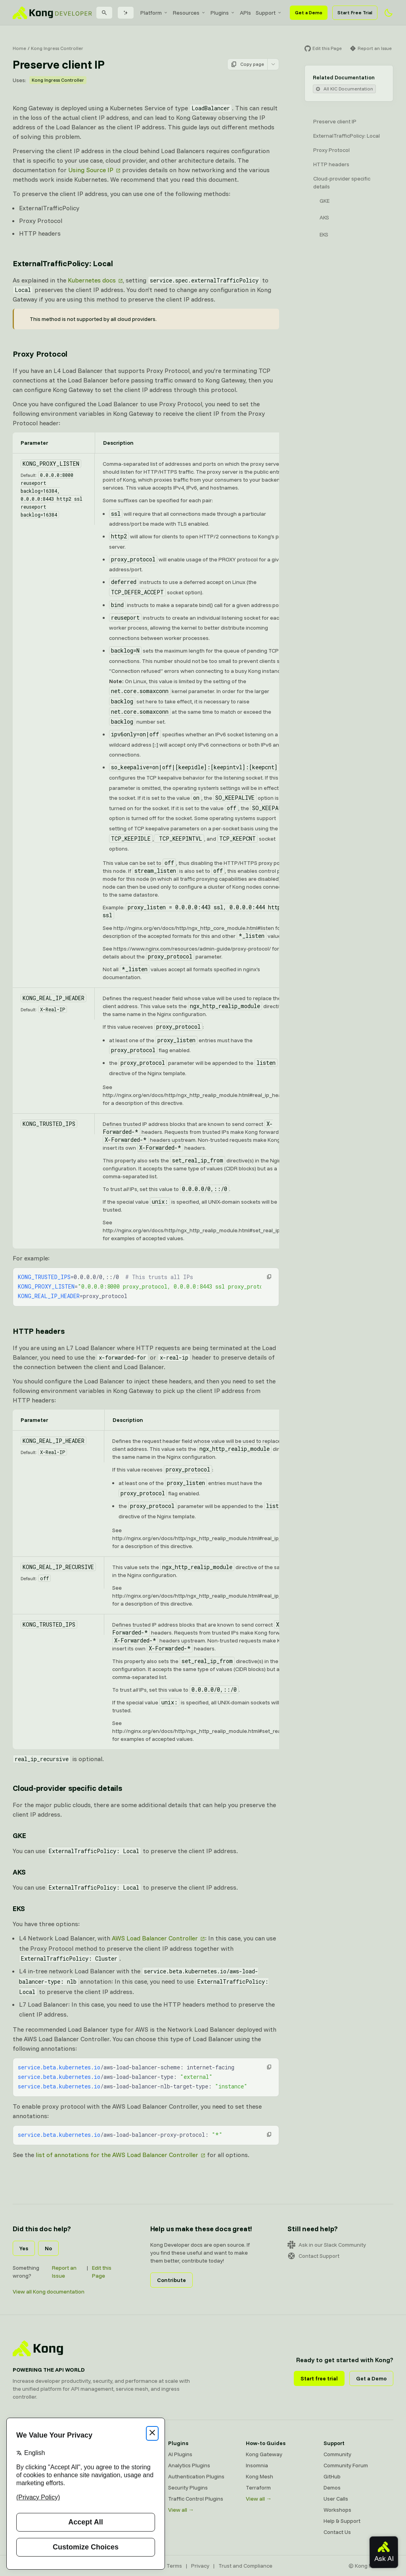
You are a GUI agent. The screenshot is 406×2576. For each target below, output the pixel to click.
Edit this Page (101, 2271)
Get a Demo (308, 12)
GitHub (332, 2476)
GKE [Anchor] (19, 1835)
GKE (324, 200)
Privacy (200, 2565)
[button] (269, 1276)
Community (337, 2454)
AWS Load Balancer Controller (155, 1938)
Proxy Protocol (331, 150)
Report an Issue (64, 2271)
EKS (324, 234)
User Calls (336, 2498)
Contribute (171, 2280)
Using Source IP (90, 170)
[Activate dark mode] (388, 12)
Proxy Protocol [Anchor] (40, 354)
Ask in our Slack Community (326, 2245)
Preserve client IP (334, 121)
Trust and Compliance (245, 2565)
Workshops (337, 2509)
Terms (174, 2565)
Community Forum (346, 2465)
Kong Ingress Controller (57, 48)
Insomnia (257, 2465)
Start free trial (319, 2378)
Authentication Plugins (196, 2476)
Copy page (247, 64)
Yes (23, 2248)
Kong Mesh (259, 2476)
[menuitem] (154, 13)
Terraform (258, 2487)
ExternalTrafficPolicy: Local (346, 135)
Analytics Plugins (189, 2465)
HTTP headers (331, 164)
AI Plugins (180, 2454)
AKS (324, 217)
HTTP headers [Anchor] (39, 1331)
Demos (332, 2487)
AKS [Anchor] (19, 1872)
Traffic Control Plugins (195, 2498)
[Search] (104, 12)
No (48, 2248)
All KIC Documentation (344, 89)
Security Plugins (188, 2487)
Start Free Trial (354, 12)
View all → (181, 2509)
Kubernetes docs (92, 280)
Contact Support (313, 2256)
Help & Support (342, 2520)
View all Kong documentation (48, 2291)
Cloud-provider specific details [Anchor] (67, 1788)
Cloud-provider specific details (341, 182)
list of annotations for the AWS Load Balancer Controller (117, 2155)
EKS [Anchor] (19, 1908)
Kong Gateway (264, 2454)
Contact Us (337, 2532)
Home (19, 48)
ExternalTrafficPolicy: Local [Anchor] (63, 263)
